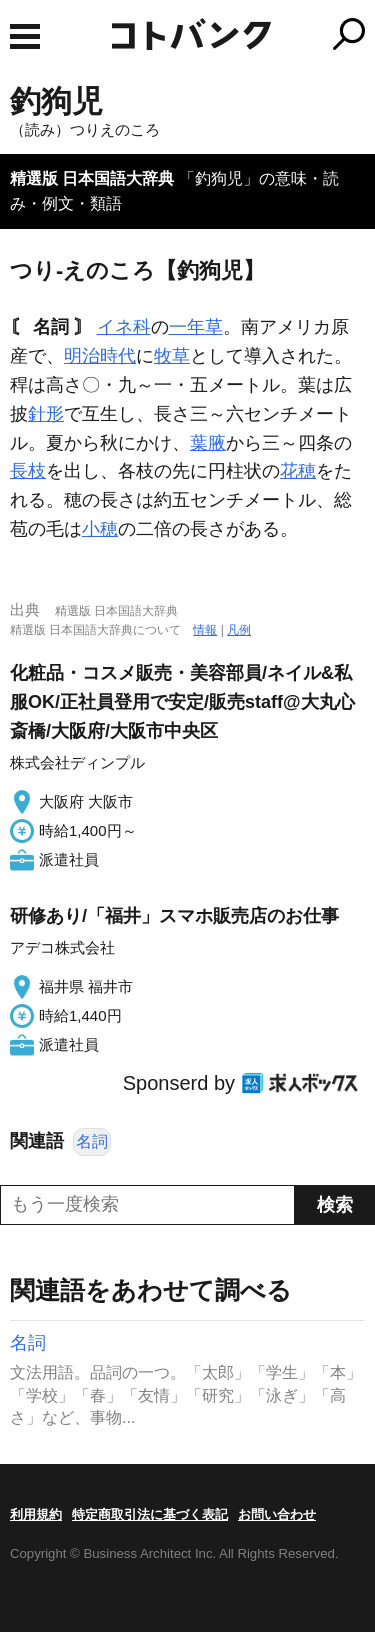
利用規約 (36, 1514)
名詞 (92, 1141)
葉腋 (208, 443)
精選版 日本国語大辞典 (92, 178)
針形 (46, 414)
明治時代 (100, 356)
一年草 (196, 327)
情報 (205, 630)
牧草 (172, 356)
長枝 (28, 471)
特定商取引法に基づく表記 (150, 1514)
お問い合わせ (277, 1514)
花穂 (298, 471)
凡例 (239, 630)
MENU (25, 36)
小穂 (100, 529)
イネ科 (124, 327)
